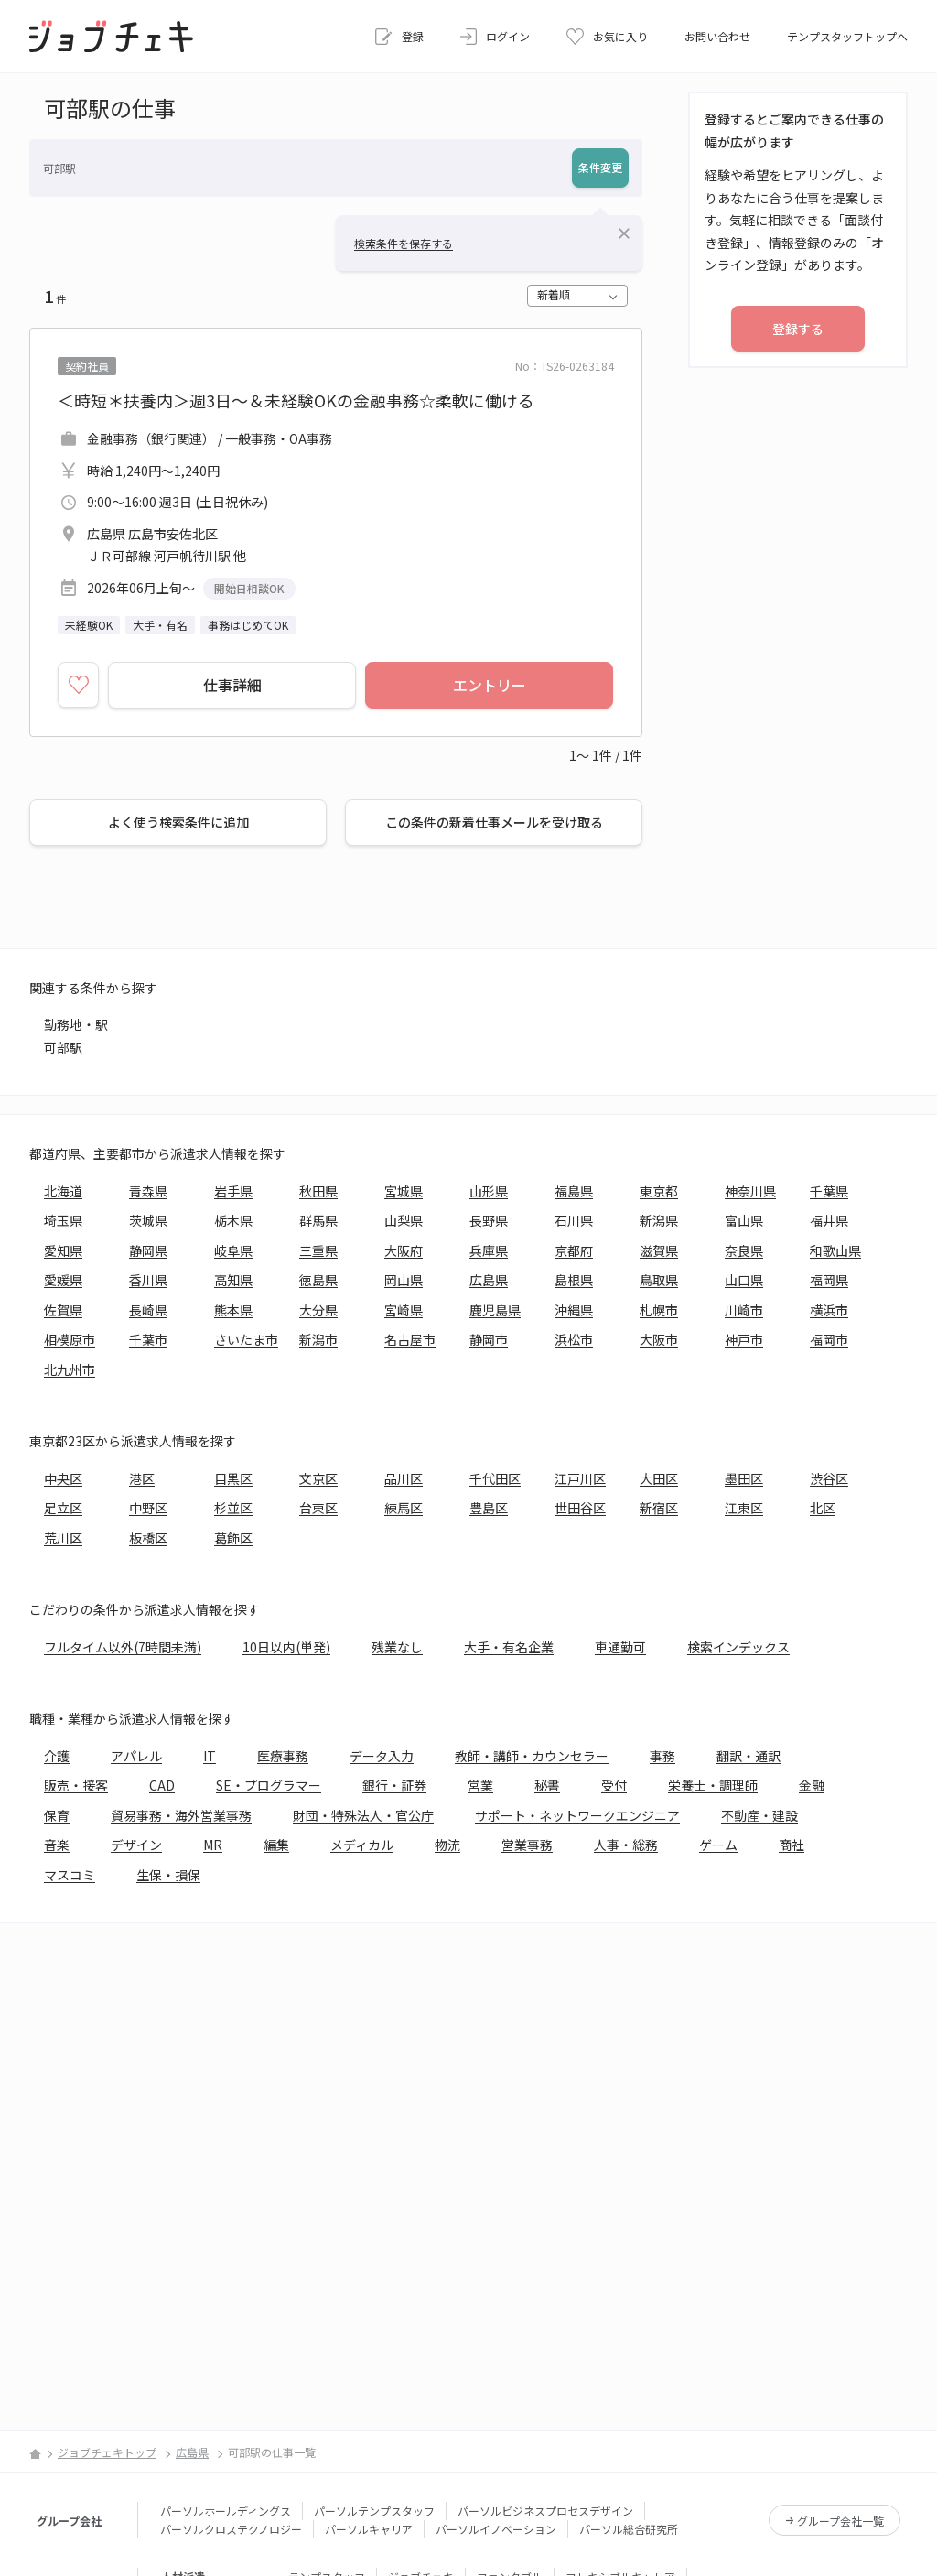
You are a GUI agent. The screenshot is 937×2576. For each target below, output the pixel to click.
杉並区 (233, 1508)
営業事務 (527, 1844)
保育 (57, 1815)
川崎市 (744, 1310)
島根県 (574, 1280)
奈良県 (744, 1250)
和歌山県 (835, 1250)
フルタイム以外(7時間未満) (122, 1647)
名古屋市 (410, 1339)
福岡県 (829, 1280)
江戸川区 (580, 1478)
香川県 (148, 1280)
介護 (57, 1756)
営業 (480, 1785)
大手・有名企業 (509, 1647)
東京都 (659, 1191)
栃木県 (233, 1220)
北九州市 (69, 1369)
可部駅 (63, 1047)
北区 (822, 1508)
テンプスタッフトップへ (847, 36)
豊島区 (488, 1508)
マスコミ (69, 1875)
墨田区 (744, 1478)
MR (212, 1844)
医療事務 (282, 1756)
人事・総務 (626, 1844)
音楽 (57, 1844)
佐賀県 (63, 1310)
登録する (798, 328)
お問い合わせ (717, 36)
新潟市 (318, 1339)
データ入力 (382, 1756)
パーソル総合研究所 (628, 2529)
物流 (447, 1844)
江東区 (744, 1508)
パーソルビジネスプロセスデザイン (545, 2510)
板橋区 (148, 1538)
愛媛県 (63, 1280)
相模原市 (69, 1339)
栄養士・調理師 (713, 1785)
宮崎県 (403, 1310)
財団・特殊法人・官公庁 (363, 1815)
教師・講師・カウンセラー (532, 1756)
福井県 (829, 1220)
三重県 (318, 1250)
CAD (162, 1785)
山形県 (488, 1191)
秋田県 (318, 1191)
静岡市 (488, 1339)
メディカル (361, 1844)
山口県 (744, 1280)
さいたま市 (246, 1339)
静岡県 (148, 1250)
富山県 (744, 1220)
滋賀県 (659, 1250)
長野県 (488, 1220)
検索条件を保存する (403, 243)
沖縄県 (574, 1310)
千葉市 (148, 1339)
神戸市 (744, 1339)
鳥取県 (659, 1280)
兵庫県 (488, 1250)
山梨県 (403, 1220)
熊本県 (233, 1310)
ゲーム (718, 1844)
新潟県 (659, 1220)
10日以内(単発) (286, 1647)
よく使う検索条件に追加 (178, 822)
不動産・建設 (759, 1815)
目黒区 (233, 1478)
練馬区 (403, 1508)
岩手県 (233, 1191)
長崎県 (148, 1310)
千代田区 (495, 1478)
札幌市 (659, 1310)
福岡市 (829, 1339)
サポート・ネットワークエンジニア (577, 1815)
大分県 (318, 1310)
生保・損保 (168, 1875)
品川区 (403, 1478)
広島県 (488, 1280)
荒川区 (63, 1538)
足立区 (63, 1508)
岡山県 (403, 1280)
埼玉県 (63, 1220)
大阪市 (659, 1339)
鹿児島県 (495, 1310)
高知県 (233, 1280)
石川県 (574, 1220)
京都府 (574, 1250)
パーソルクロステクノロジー (231, 2529)
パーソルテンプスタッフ (374, 2510)
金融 (811, 1785)
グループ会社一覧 (840, 2520)
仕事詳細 (232, 685)
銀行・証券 (394, 1785)
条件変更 (600, 167)
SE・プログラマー (268, 1785)
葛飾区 (233, 1538)
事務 (662, 1756)
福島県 (574, 1191)
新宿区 (659, 1508)
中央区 (63, 1478)
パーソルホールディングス (225, 2510)
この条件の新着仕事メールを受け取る (494, 822)
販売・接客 (76, 1785)
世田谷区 (580, 1508)
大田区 (659, 1478)
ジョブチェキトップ (107, 2452)
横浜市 (829, 1310)
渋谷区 (829, 1478)
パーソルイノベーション (496, 2529)
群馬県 (318, 1220)
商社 (791, 1844)
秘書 (547, 1785)
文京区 (318, 1478)
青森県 (148, 1191)
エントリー (489, 685)
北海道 (63, 1191)
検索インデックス (738, 1647)
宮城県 (403, 1191)
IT (209, 1756)
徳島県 (318, 1280)
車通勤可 (620, 1647)
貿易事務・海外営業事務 (181, 1815)
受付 (614, 1785)
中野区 (148, 1508)
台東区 (318, 1508)
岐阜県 (233, 1250)
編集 (276, 1844)
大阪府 (403, 1250)
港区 (142, 1478)
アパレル (136, 1756)
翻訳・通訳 (748, 1756)
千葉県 (829, 1191)
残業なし (397, 1647)
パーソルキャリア (369, 2529)
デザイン (136, 1844)
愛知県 (63, 1250)
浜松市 (574, 1339)
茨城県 (148, 1220)
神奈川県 (750, 1191)
